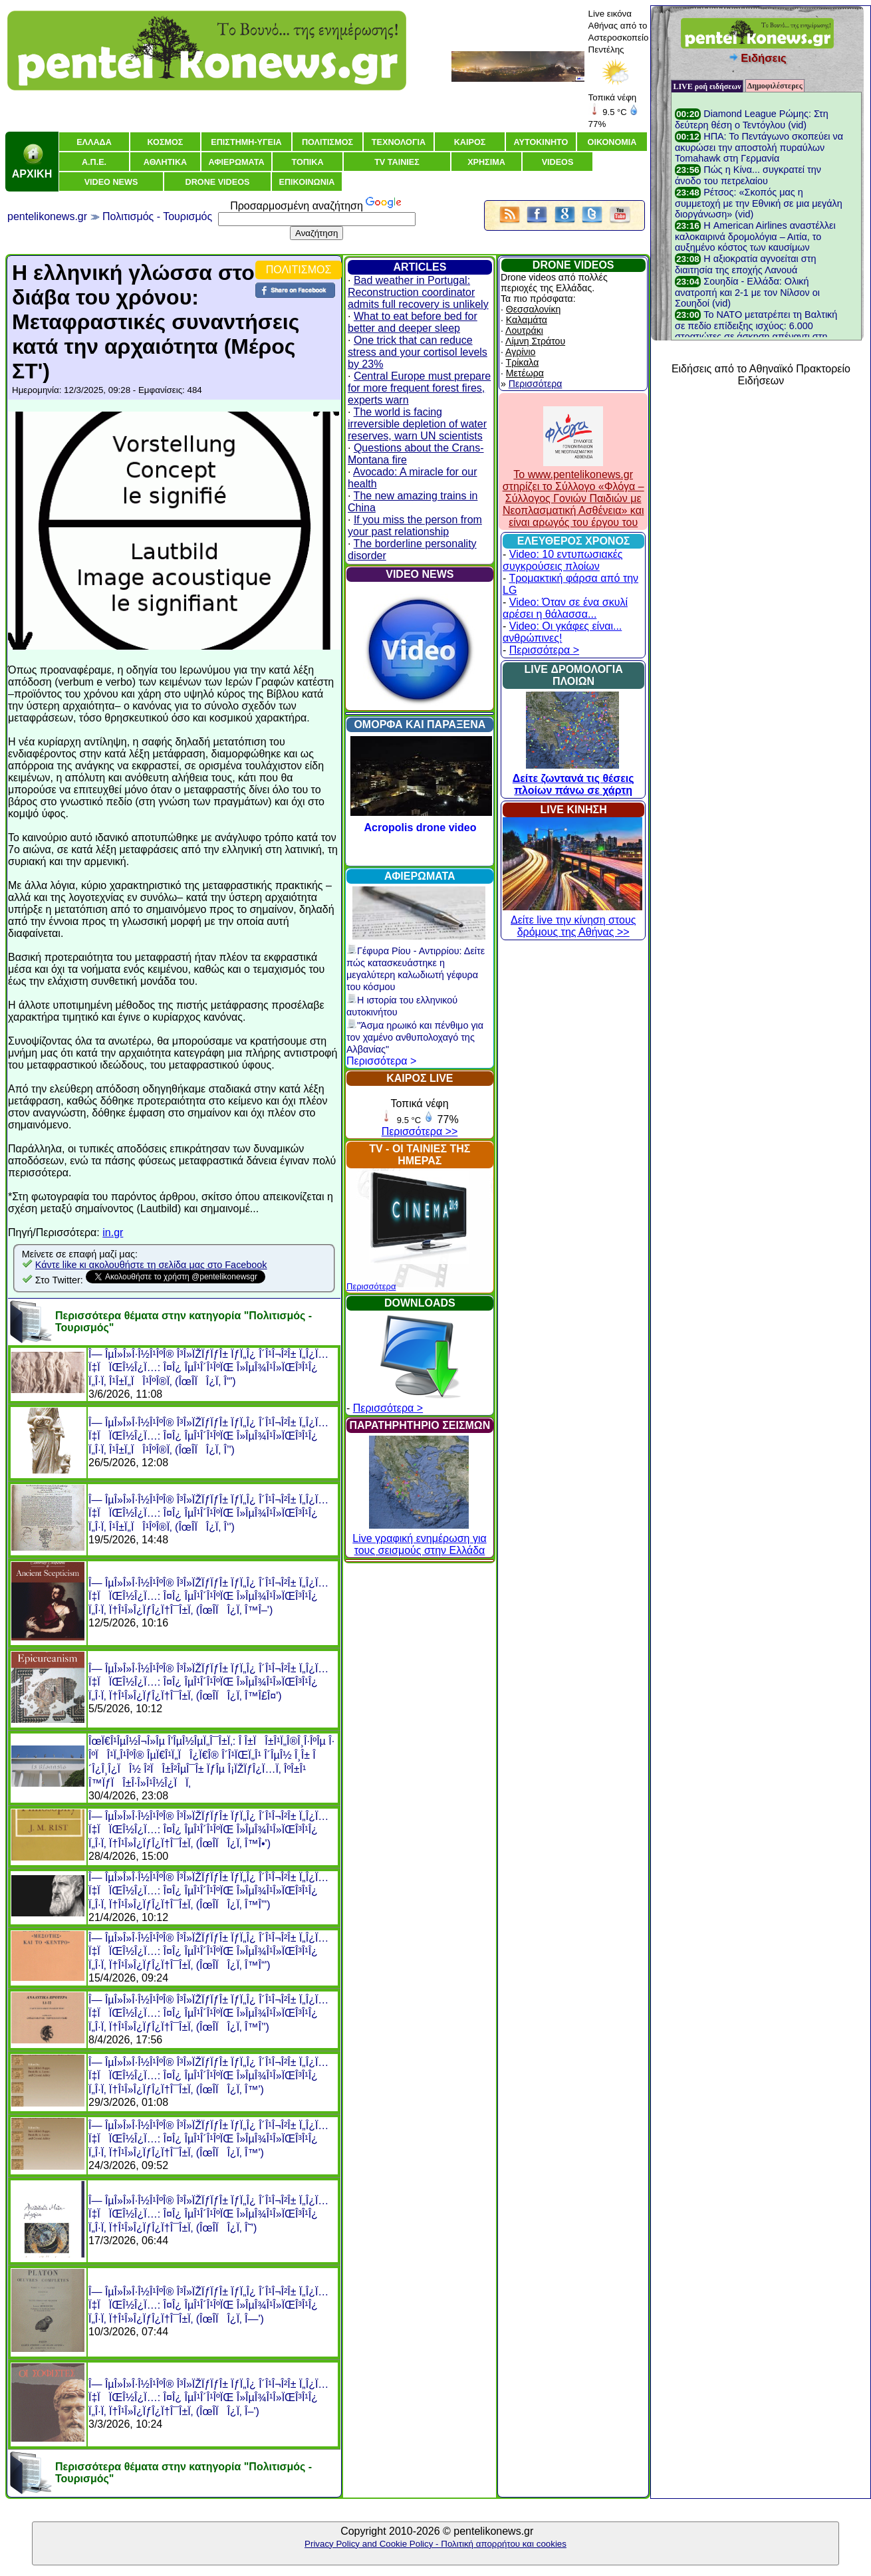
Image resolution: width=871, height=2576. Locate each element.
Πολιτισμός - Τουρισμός (157, 216)
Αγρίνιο (520, 351)
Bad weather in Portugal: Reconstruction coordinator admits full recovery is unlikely (418, 292)
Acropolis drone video (420, 827)
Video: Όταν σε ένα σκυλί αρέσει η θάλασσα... (565, 608)
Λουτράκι (524, 330)
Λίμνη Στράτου (535, 341)
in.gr (112, 1232)
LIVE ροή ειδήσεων (707, 86)
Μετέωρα (525, 373)
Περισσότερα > (381, 1061)
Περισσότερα (371, 1286)
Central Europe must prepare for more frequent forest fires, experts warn (419, 388)
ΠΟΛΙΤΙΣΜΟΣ (299, 269)
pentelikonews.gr (47, 216)
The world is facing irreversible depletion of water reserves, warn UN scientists (417, 424)
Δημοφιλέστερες (775, 85)
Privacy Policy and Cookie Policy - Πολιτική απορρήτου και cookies (435, 2544)
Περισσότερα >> (420, 1131)
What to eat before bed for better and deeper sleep (412, 322)
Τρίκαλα (522, 362)
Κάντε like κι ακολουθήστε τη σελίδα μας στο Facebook (151, 1264)
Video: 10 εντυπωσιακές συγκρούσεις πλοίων (563, 560)
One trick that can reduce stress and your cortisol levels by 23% (417, 352)
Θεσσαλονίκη (533, 309)
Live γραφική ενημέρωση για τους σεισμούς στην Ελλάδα (419, 1538)
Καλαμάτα (526, 320)
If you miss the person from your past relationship (415, 525)
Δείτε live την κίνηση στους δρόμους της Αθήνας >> (572, 920)
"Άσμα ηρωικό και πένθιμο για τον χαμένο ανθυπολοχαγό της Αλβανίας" (414, 1037)
